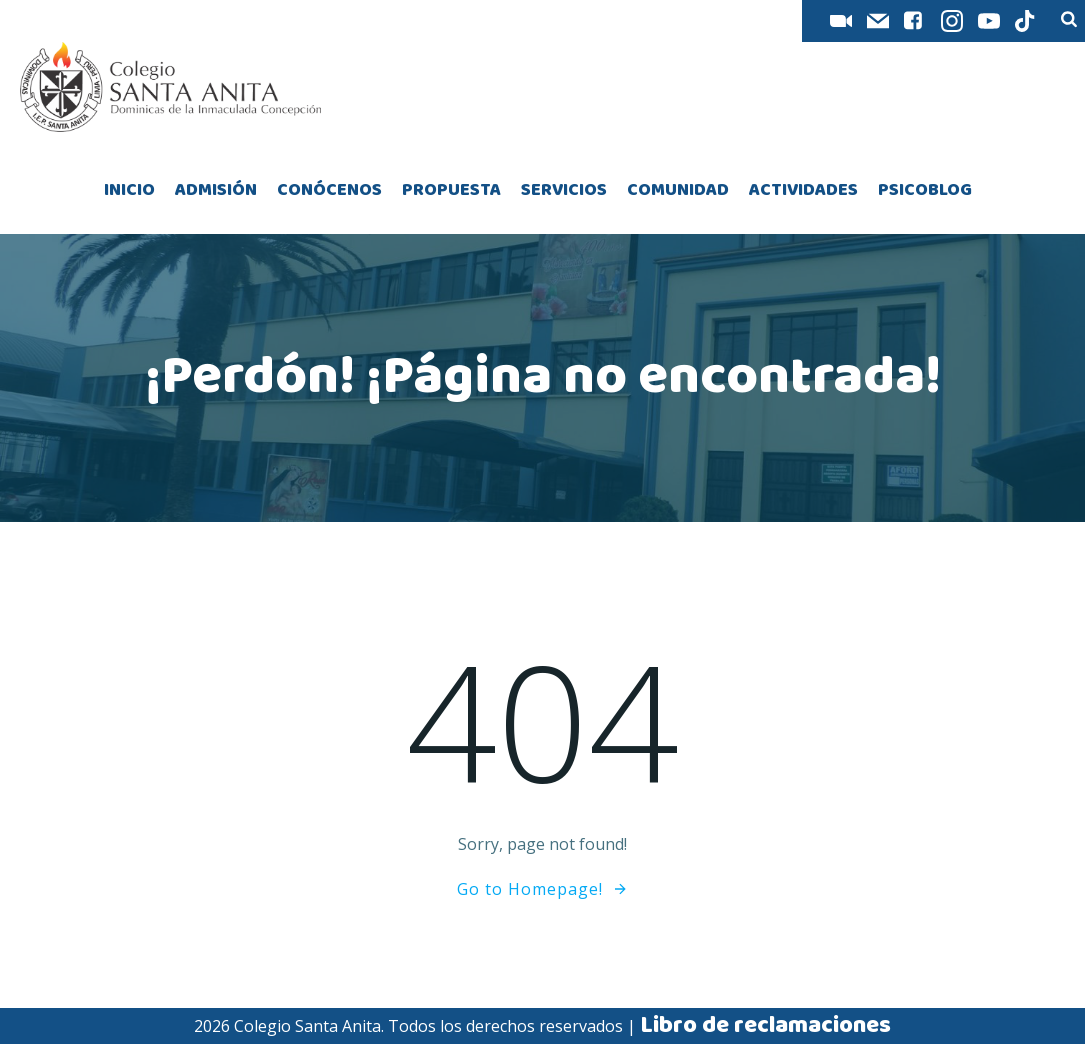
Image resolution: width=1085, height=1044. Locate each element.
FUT (591, 21)
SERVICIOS (564, 190)
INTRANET (746, 21)
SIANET (513, 21)
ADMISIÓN (216, 190)
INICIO (129, 190)
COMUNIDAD (678, 190)
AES (657, 21)
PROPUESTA (451, 190)
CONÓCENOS (329, 190)
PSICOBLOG (925, 190)
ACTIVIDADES (803, 190)
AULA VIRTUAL (399, 21)
